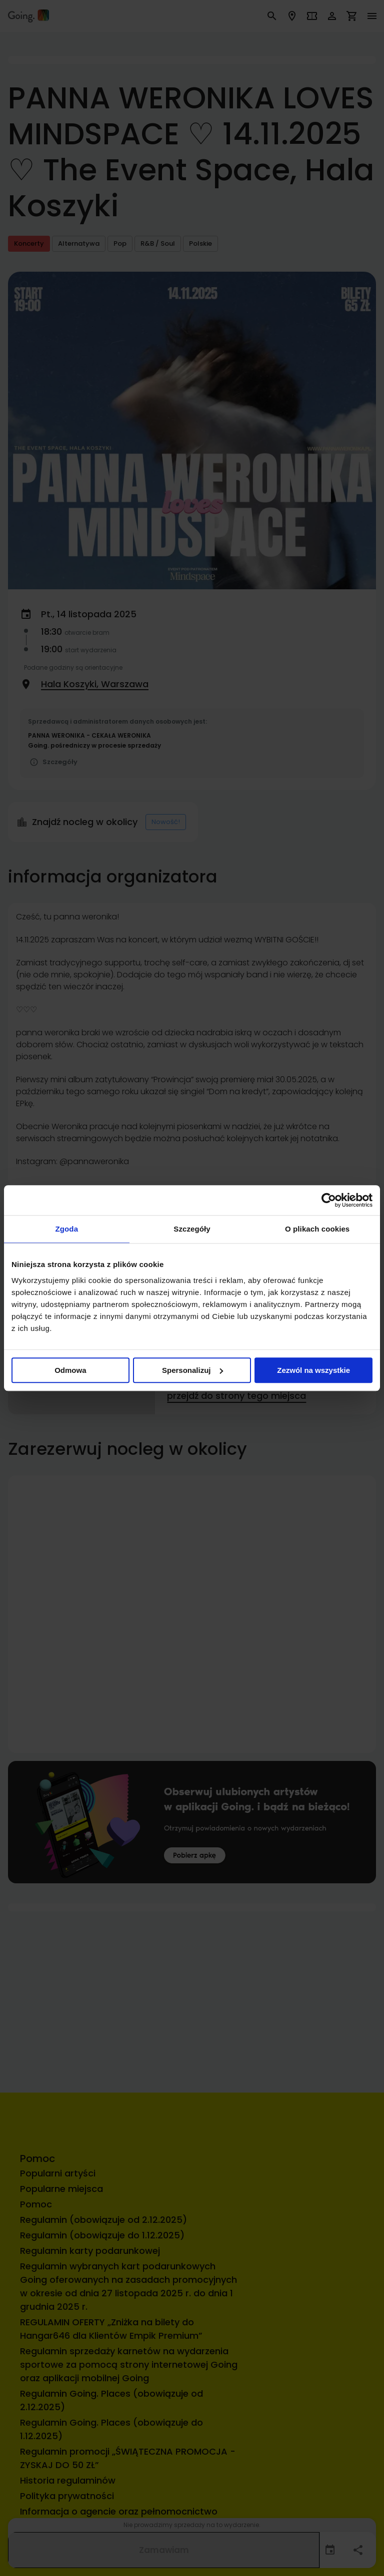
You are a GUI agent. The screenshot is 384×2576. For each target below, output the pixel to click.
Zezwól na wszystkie (313, 1370)
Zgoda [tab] (67, 1229)
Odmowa (70, 1370)
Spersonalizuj (192, 1370)
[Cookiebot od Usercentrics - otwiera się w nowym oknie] (328, 1200)
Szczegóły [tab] (192, 1229)
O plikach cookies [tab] (317, 1229)
